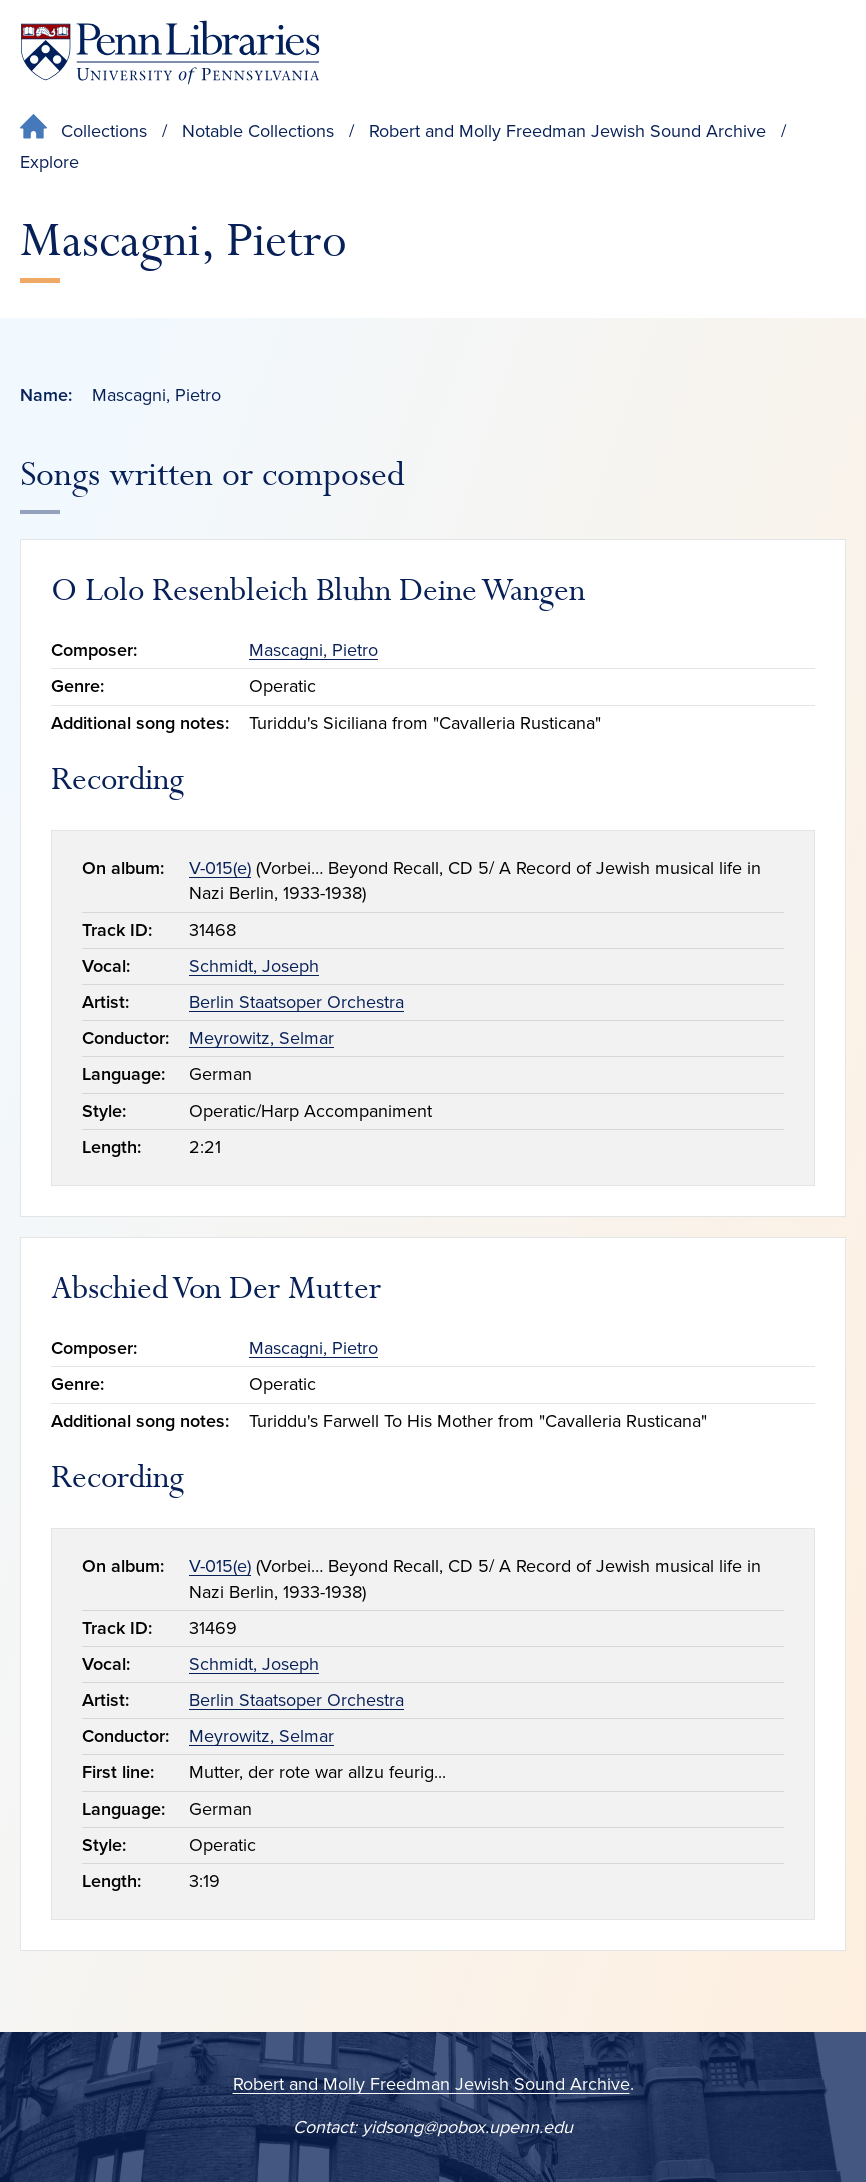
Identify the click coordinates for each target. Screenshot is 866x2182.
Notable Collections (258, 131)
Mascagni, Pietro (313, 650)
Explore (49, 162)
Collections (104, 131)
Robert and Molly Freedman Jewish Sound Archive (567, 131)
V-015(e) (220, 868)
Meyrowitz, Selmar (261, 1038)
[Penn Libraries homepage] (170, 52)
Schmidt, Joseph (254, 966)
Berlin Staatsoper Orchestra (296, 1002)
